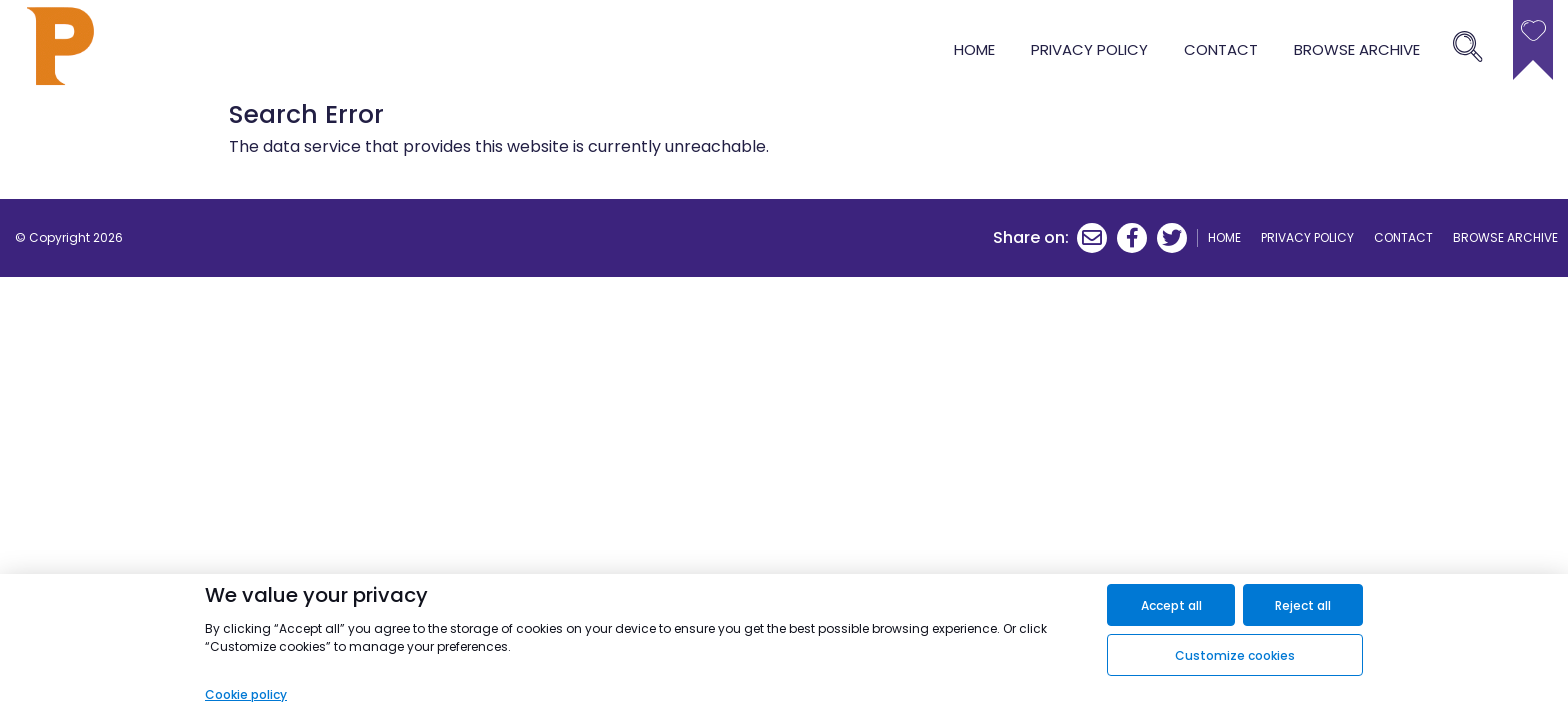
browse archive (1357, 49)
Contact (1221, 49)
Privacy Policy (1089, 49)
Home (974, 49)
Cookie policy (246, 694)
